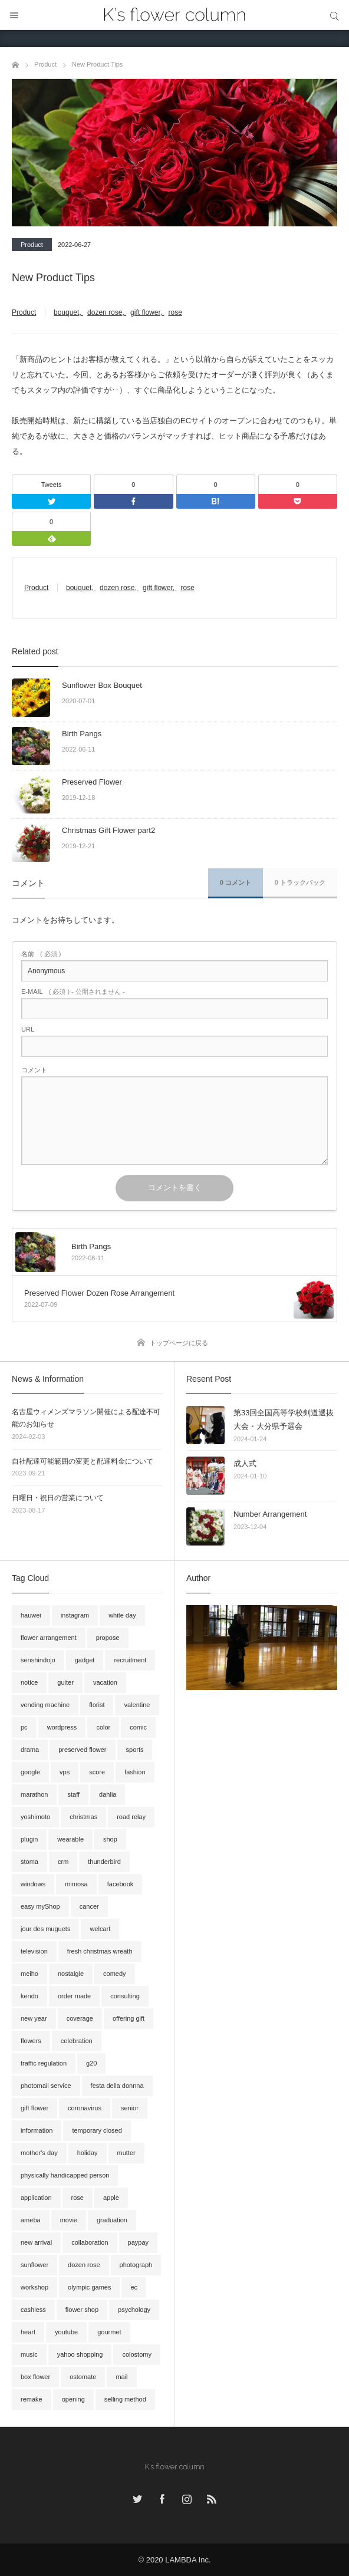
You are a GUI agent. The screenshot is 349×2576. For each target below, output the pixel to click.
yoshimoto (35, 1816)
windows (33, 1883)
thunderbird (104, 1861)
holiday (87, 2152)
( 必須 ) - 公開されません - (73, 992)
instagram (75, 1615)
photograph (136, 2264)
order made (74, 1995)
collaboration (89, 2242)
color (103, 1727)
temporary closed (96, 2130)
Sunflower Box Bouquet (102, 685)
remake (31, 2399)
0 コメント (235, 882)
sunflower (34, 2264)
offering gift (128, 2018)
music (29, 2354)
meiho (29, 1973)
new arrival (36, 2242)
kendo (29, 1995)
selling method (125, 2399)
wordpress (62, 1727)
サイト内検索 (334, 14)
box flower (35, 2376)
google (30, 1771)
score (97, 1771)
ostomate (83, 2376)
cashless (33, 2309)
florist (96, 1704)
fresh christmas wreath (100, 1951)
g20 (91, 2063)
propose (108, 1637)
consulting (125, 1995)
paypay (138, 2242)
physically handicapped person (65, 2175)
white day (122, 1615)
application (36, 2197)
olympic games (89, 2287)
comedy (114, 1973)
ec (133, 2287)
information (36, 2130)
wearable (70, 1839)
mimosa (76, 1883)
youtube (66, 2331)
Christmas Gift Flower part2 (108, 830)
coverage (80, 2018)
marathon (34, 1794)
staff (73, 1794)
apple (111, 2197)
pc (24, 1727)
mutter (126, 2152)
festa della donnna (117, 2085)
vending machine (45, 1704)
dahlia (107, 1794)
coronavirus (84, 2107)
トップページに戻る (179, 1342)
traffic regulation (44, 2063)
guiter (65, 1682)
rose (175, 312)
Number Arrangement (270, 1514)
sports (135, 1749)
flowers (31, 2040)
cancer (89, 1906)
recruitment (130, 1659)
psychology (134, 2309)
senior (130, 2107)
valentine (137, 1704)
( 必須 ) (41, 954)
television (34, 1951)
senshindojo (38, 1659)
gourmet (109, 2331)
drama (30, 1749)
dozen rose (104, 312)
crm (63, 1861)
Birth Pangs (81, 733)
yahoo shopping (80, 2354)
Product (32, 244)
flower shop (81, 2309)
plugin (29, 1839)
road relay (131, 1816)
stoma (29, 1861)
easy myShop (40, 1906)
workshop (34, 2287)
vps (65, 1771)
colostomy (137, 2354)
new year (34, 2018)
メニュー (14, 14)
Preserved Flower (92, 782)
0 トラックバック (300, 882)
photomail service (46, 2085)
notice (29, 1682)
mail (121, 2376)
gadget (85, 1659)
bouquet (66, 312)
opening (73, 2399)
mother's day (39, 2152)
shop (110, 1839)
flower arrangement (49, 1637)
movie (68, 2219)
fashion (134, 1771)
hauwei (31, 1615)
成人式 (244, 1463)
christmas (83, 1816)
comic (138, 1727)
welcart (100, 1928)
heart (28, 2331)
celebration (77, 2040)
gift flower (145, 312)
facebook (120, 1883)
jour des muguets (45, 1928)
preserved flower (82, 1749)
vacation (105, 1682)
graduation (112, 2219)
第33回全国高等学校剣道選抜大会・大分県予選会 (283, 1419)
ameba (31, 2219)
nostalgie (71, 1973)
